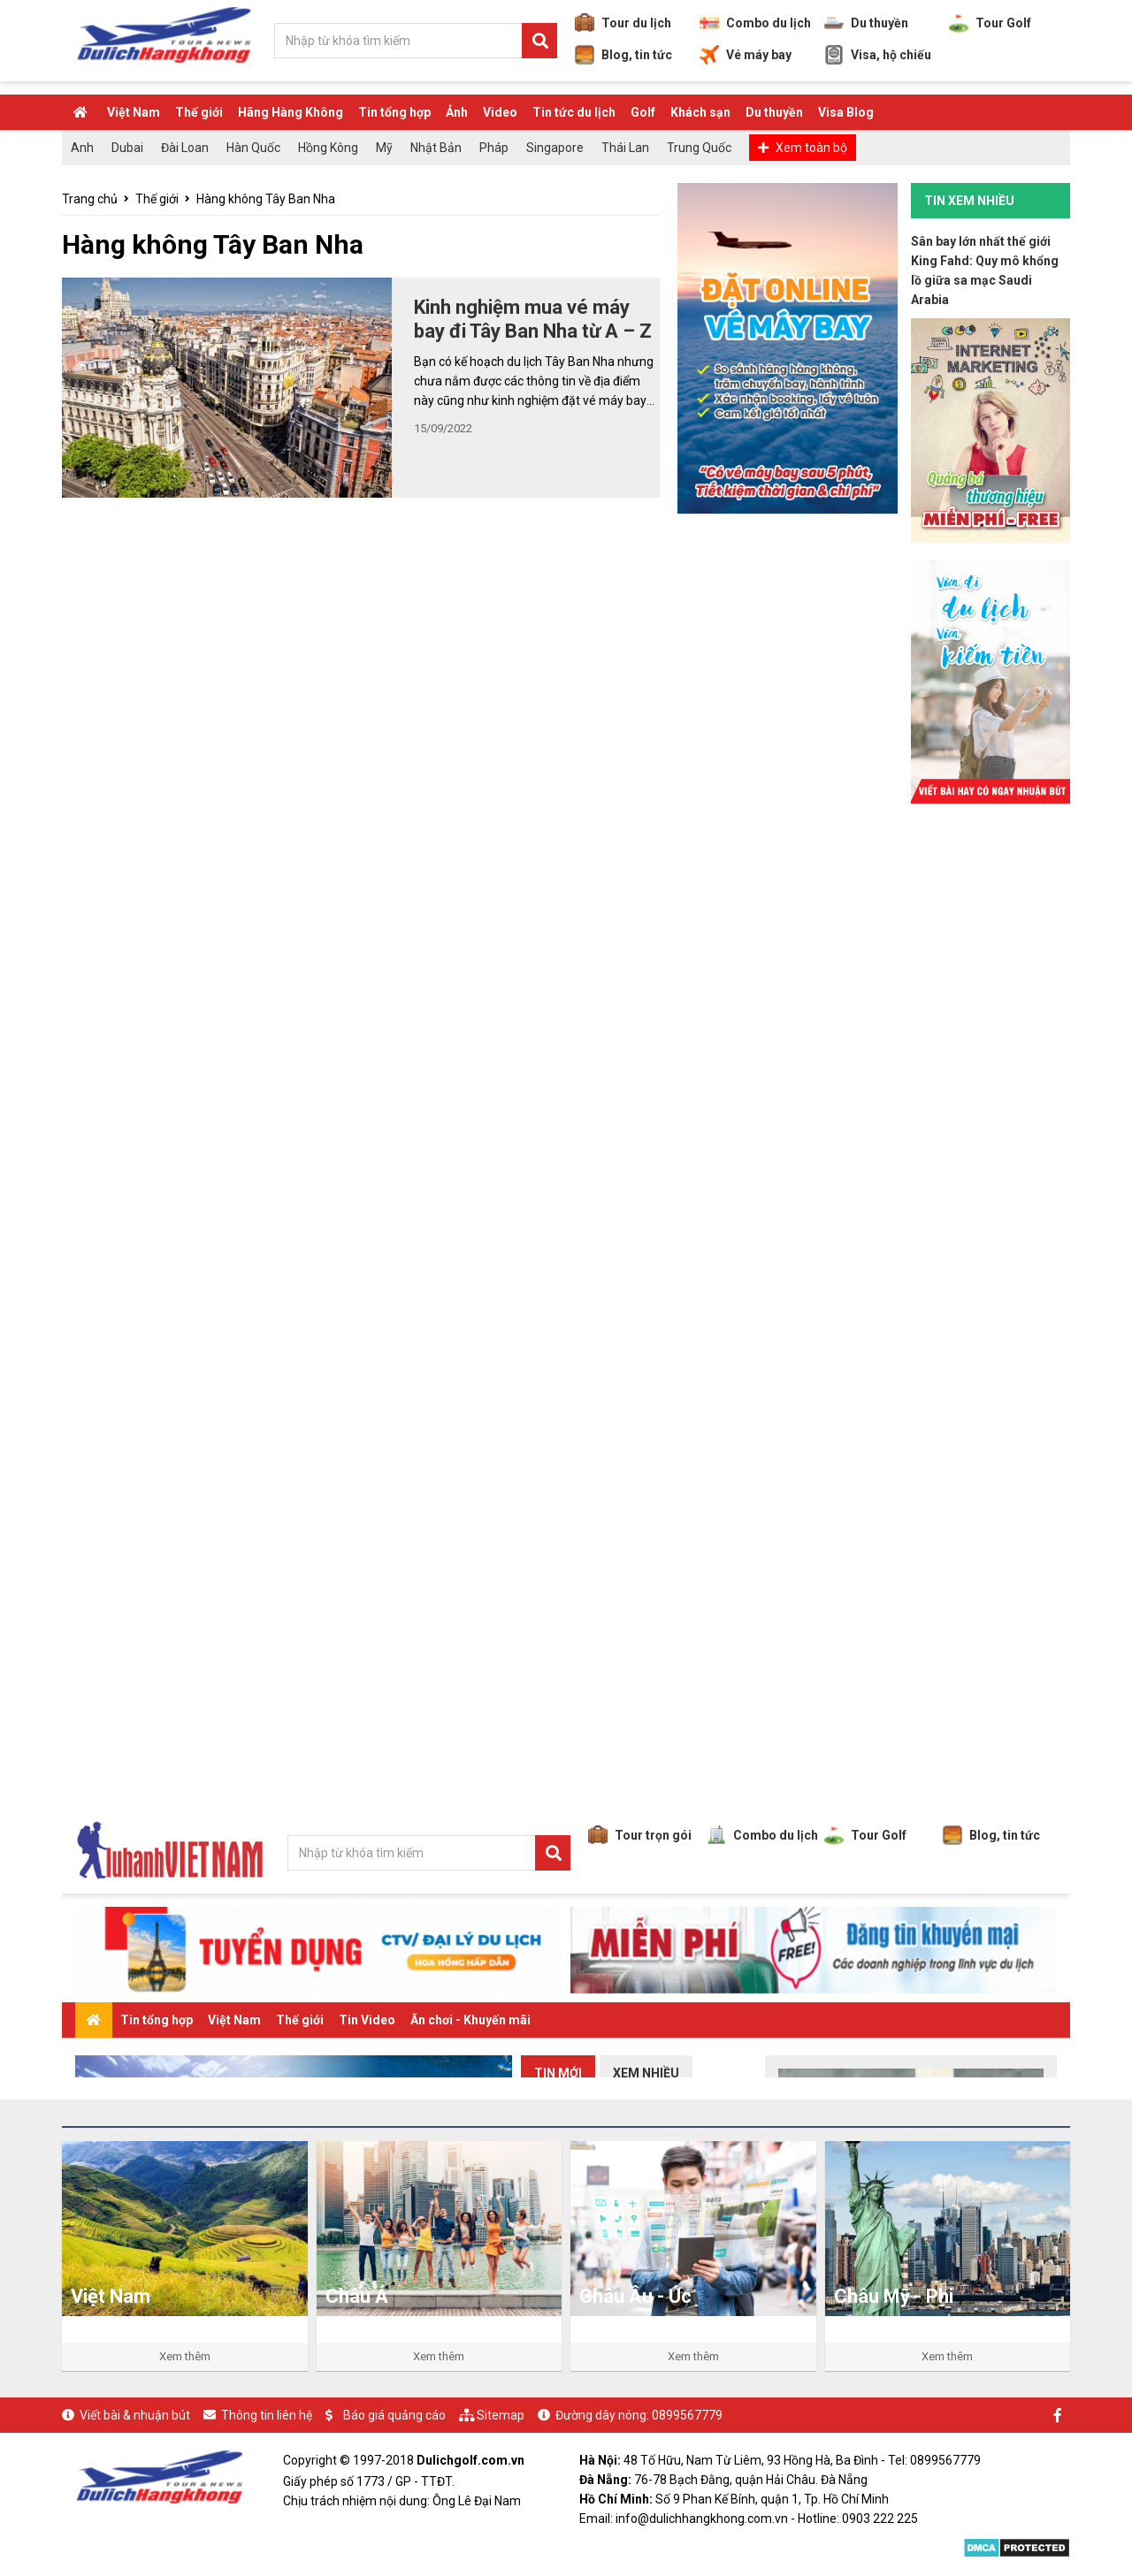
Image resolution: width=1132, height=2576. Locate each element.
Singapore (555, 148)
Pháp (494, 148)
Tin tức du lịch (574, 112)
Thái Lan (625, 148)
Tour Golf (990, 23)
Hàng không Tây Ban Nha (265, 199)
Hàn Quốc (253, 148)
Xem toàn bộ (811, 148)
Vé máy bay (746, 55)
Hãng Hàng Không (290, 112)
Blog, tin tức (623, 55)
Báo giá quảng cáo (394, 2415)
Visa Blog (846, 112)
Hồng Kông (328, 148)
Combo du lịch (755, 23)
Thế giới (199, 112)
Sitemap (500, 2415)
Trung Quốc (699, 148)
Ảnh (457, 112)
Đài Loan (185, 148)
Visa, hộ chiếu (877, 55)
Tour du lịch (623, 23)
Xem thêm (184, 2356)
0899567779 (687, 2415)
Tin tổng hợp (394, 112)
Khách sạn (700, 112)
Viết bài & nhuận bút (135, 2415)
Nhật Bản (436, 148)
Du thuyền (866, 23)
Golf (643, 112)
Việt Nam (133, 112)
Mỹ (384, 148)
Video (500, 112)
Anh (82, 148)
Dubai (127, 148)
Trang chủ (90, 199)
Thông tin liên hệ (266, 2415)
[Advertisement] (990, 1086)
